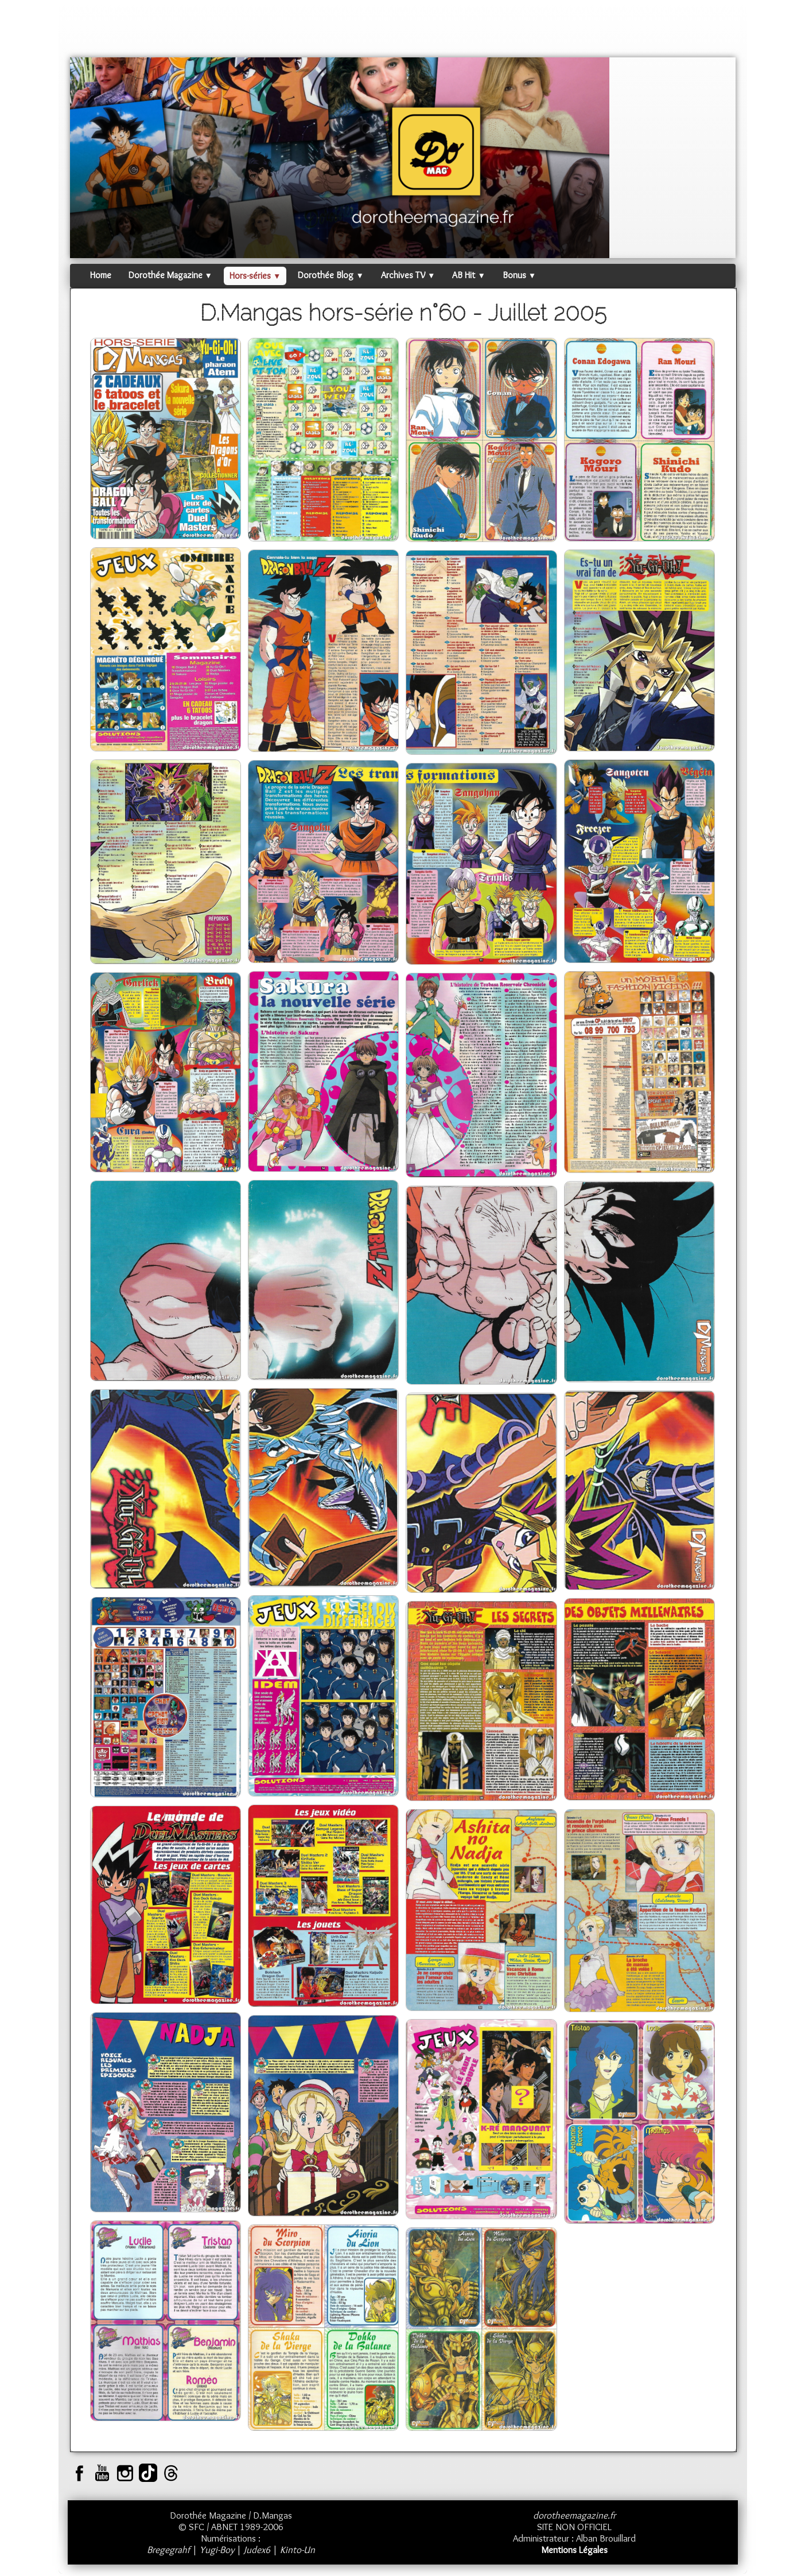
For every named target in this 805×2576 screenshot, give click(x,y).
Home (100, 275)
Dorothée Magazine (170, 275)
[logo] (91, 31)
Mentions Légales (574, 2549)
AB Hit (468, 275)
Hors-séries (255, 275)
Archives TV (408, 275)
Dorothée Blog (330, 275)
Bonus (519, 275)
